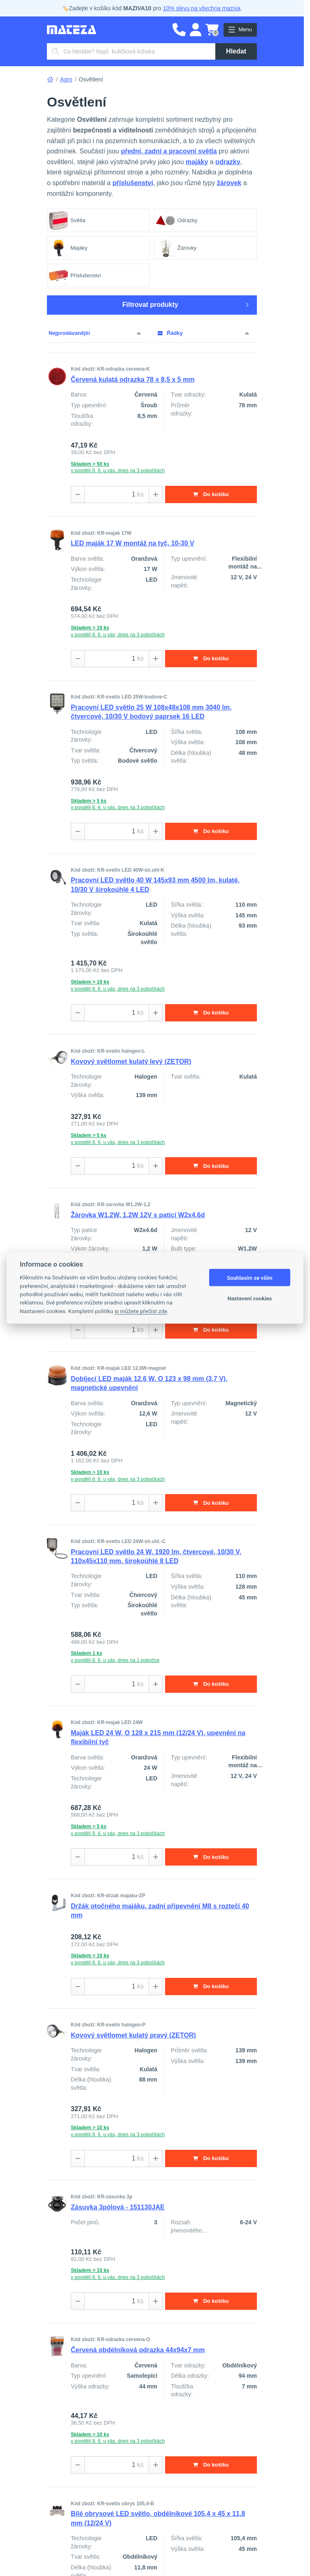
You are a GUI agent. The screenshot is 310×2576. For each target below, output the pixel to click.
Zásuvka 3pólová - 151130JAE (118, 2210)
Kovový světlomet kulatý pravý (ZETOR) (133, 2037)
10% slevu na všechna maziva (201, 8)
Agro (66, 79)
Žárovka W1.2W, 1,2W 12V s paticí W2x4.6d (138, 1216)
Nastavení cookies (250, 1298)
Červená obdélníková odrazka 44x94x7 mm (138, 2353)
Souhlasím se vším (250, 1277)
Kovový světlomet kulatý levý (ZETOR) (131, 1062)
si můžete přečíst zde (140, 1310)
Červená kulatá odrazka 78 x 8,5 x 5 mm (133, 379)
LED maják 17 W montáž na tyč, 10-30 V (132, 543)
